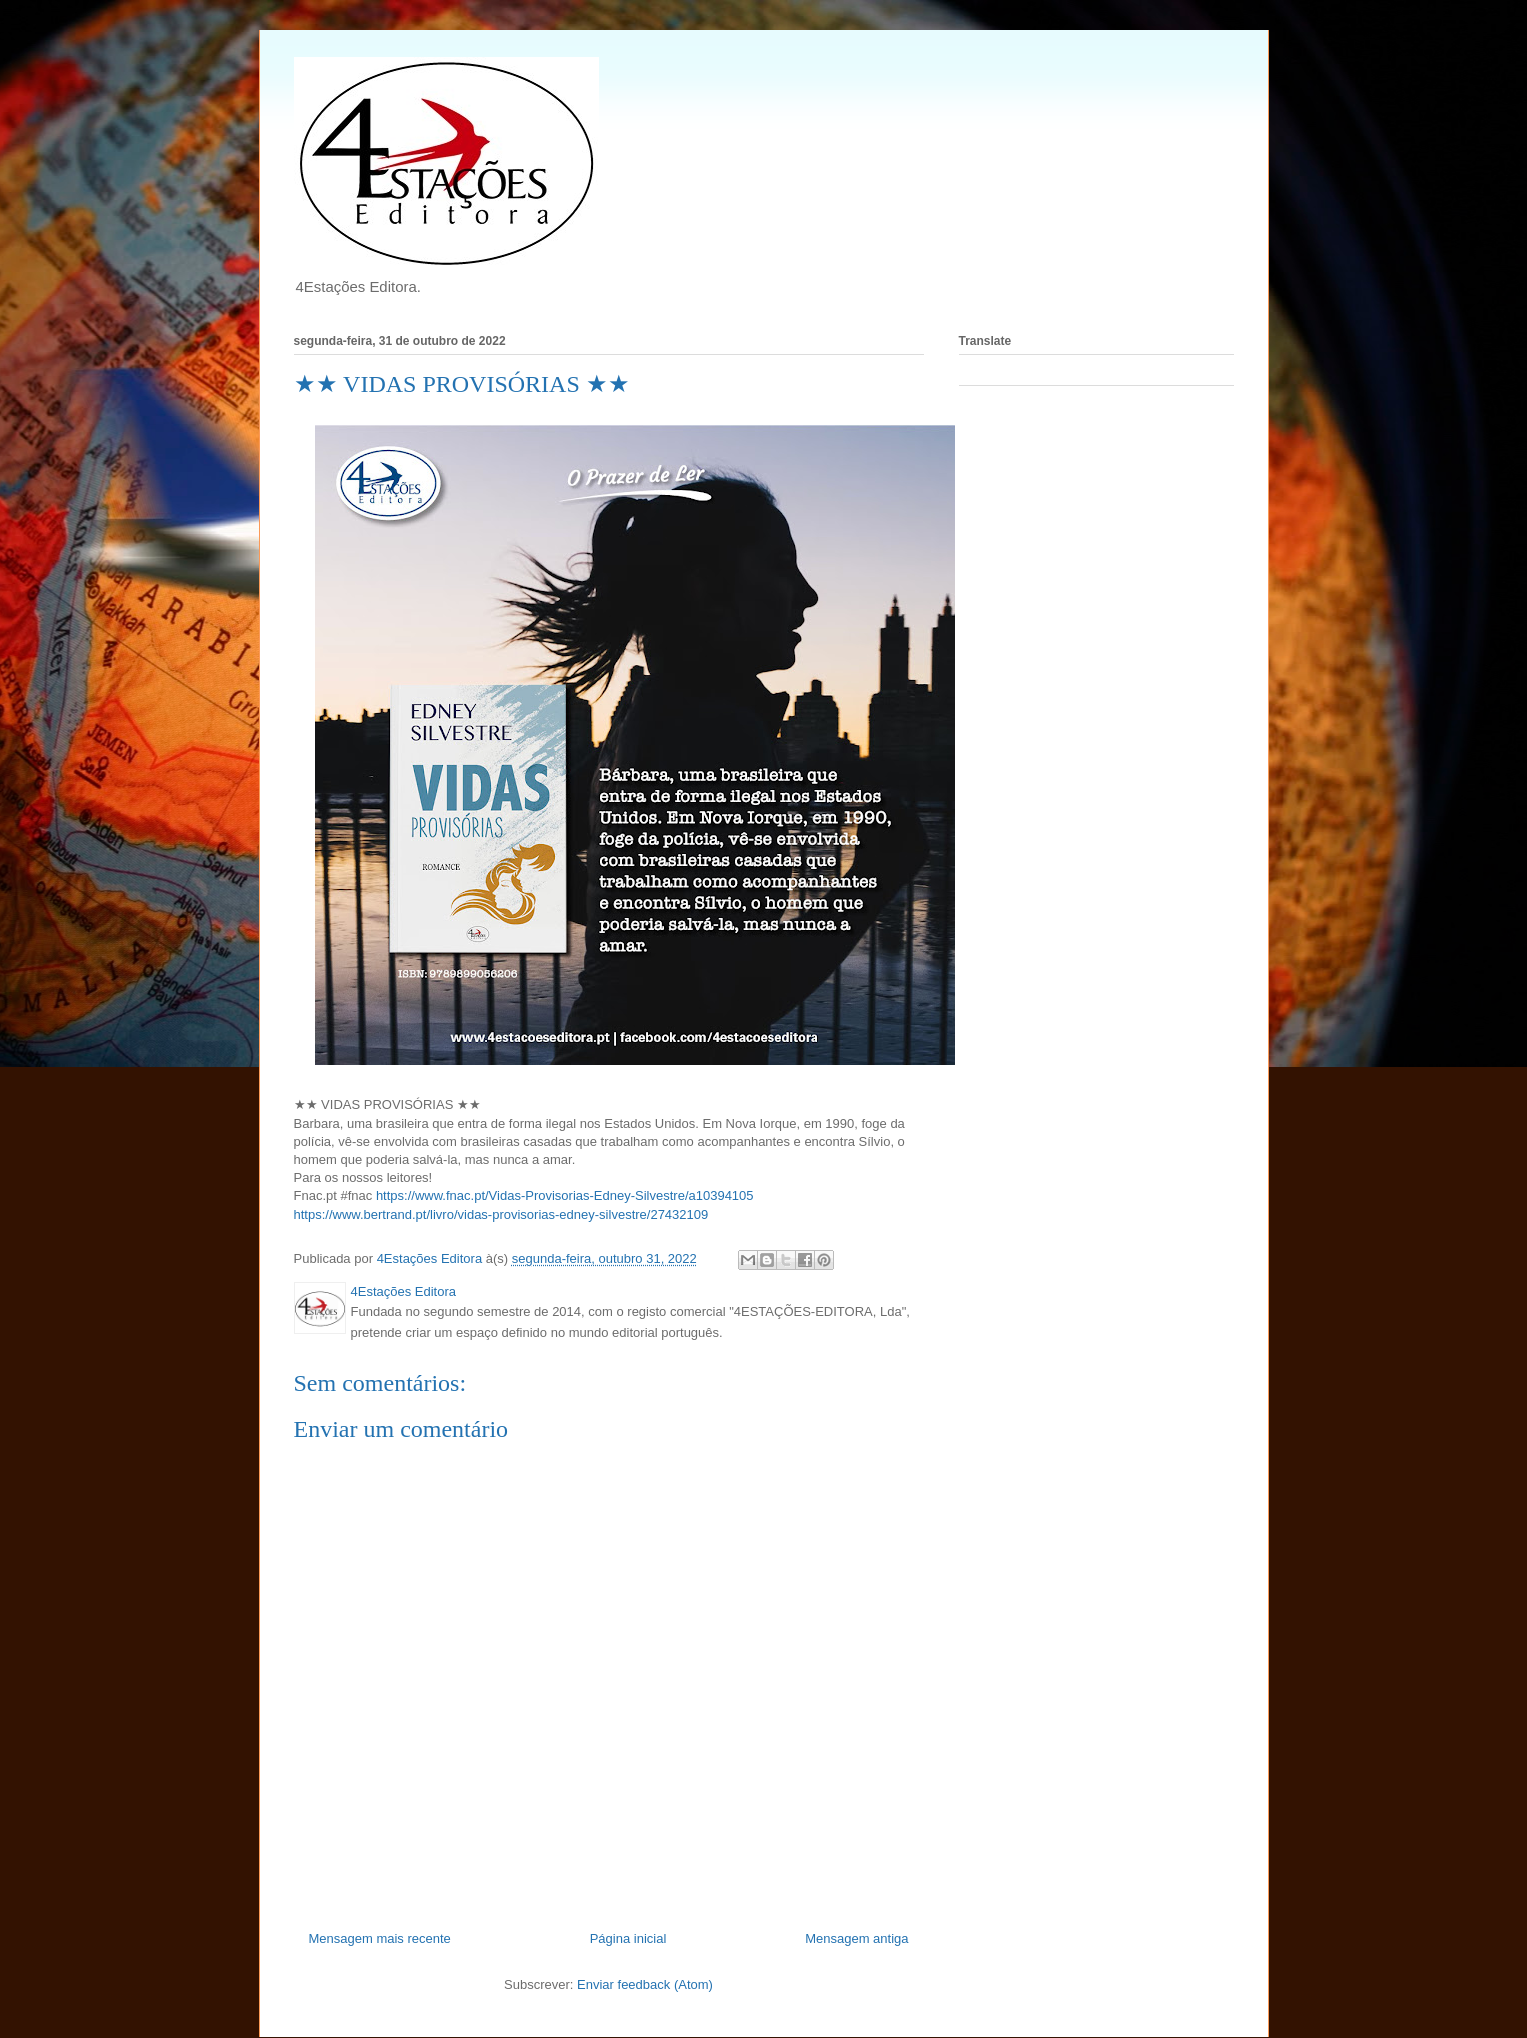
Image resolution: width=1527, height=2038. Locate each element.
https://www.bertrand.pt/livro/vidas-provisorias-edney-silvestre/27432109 (501, 1214)
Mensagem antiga (856, 1938)
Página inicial (628, 1938)
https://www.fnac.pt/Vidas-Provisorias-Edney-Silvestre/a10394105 (565, 1195)
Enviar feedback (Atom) (645, 1984)
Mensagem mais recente (380, 1938)
